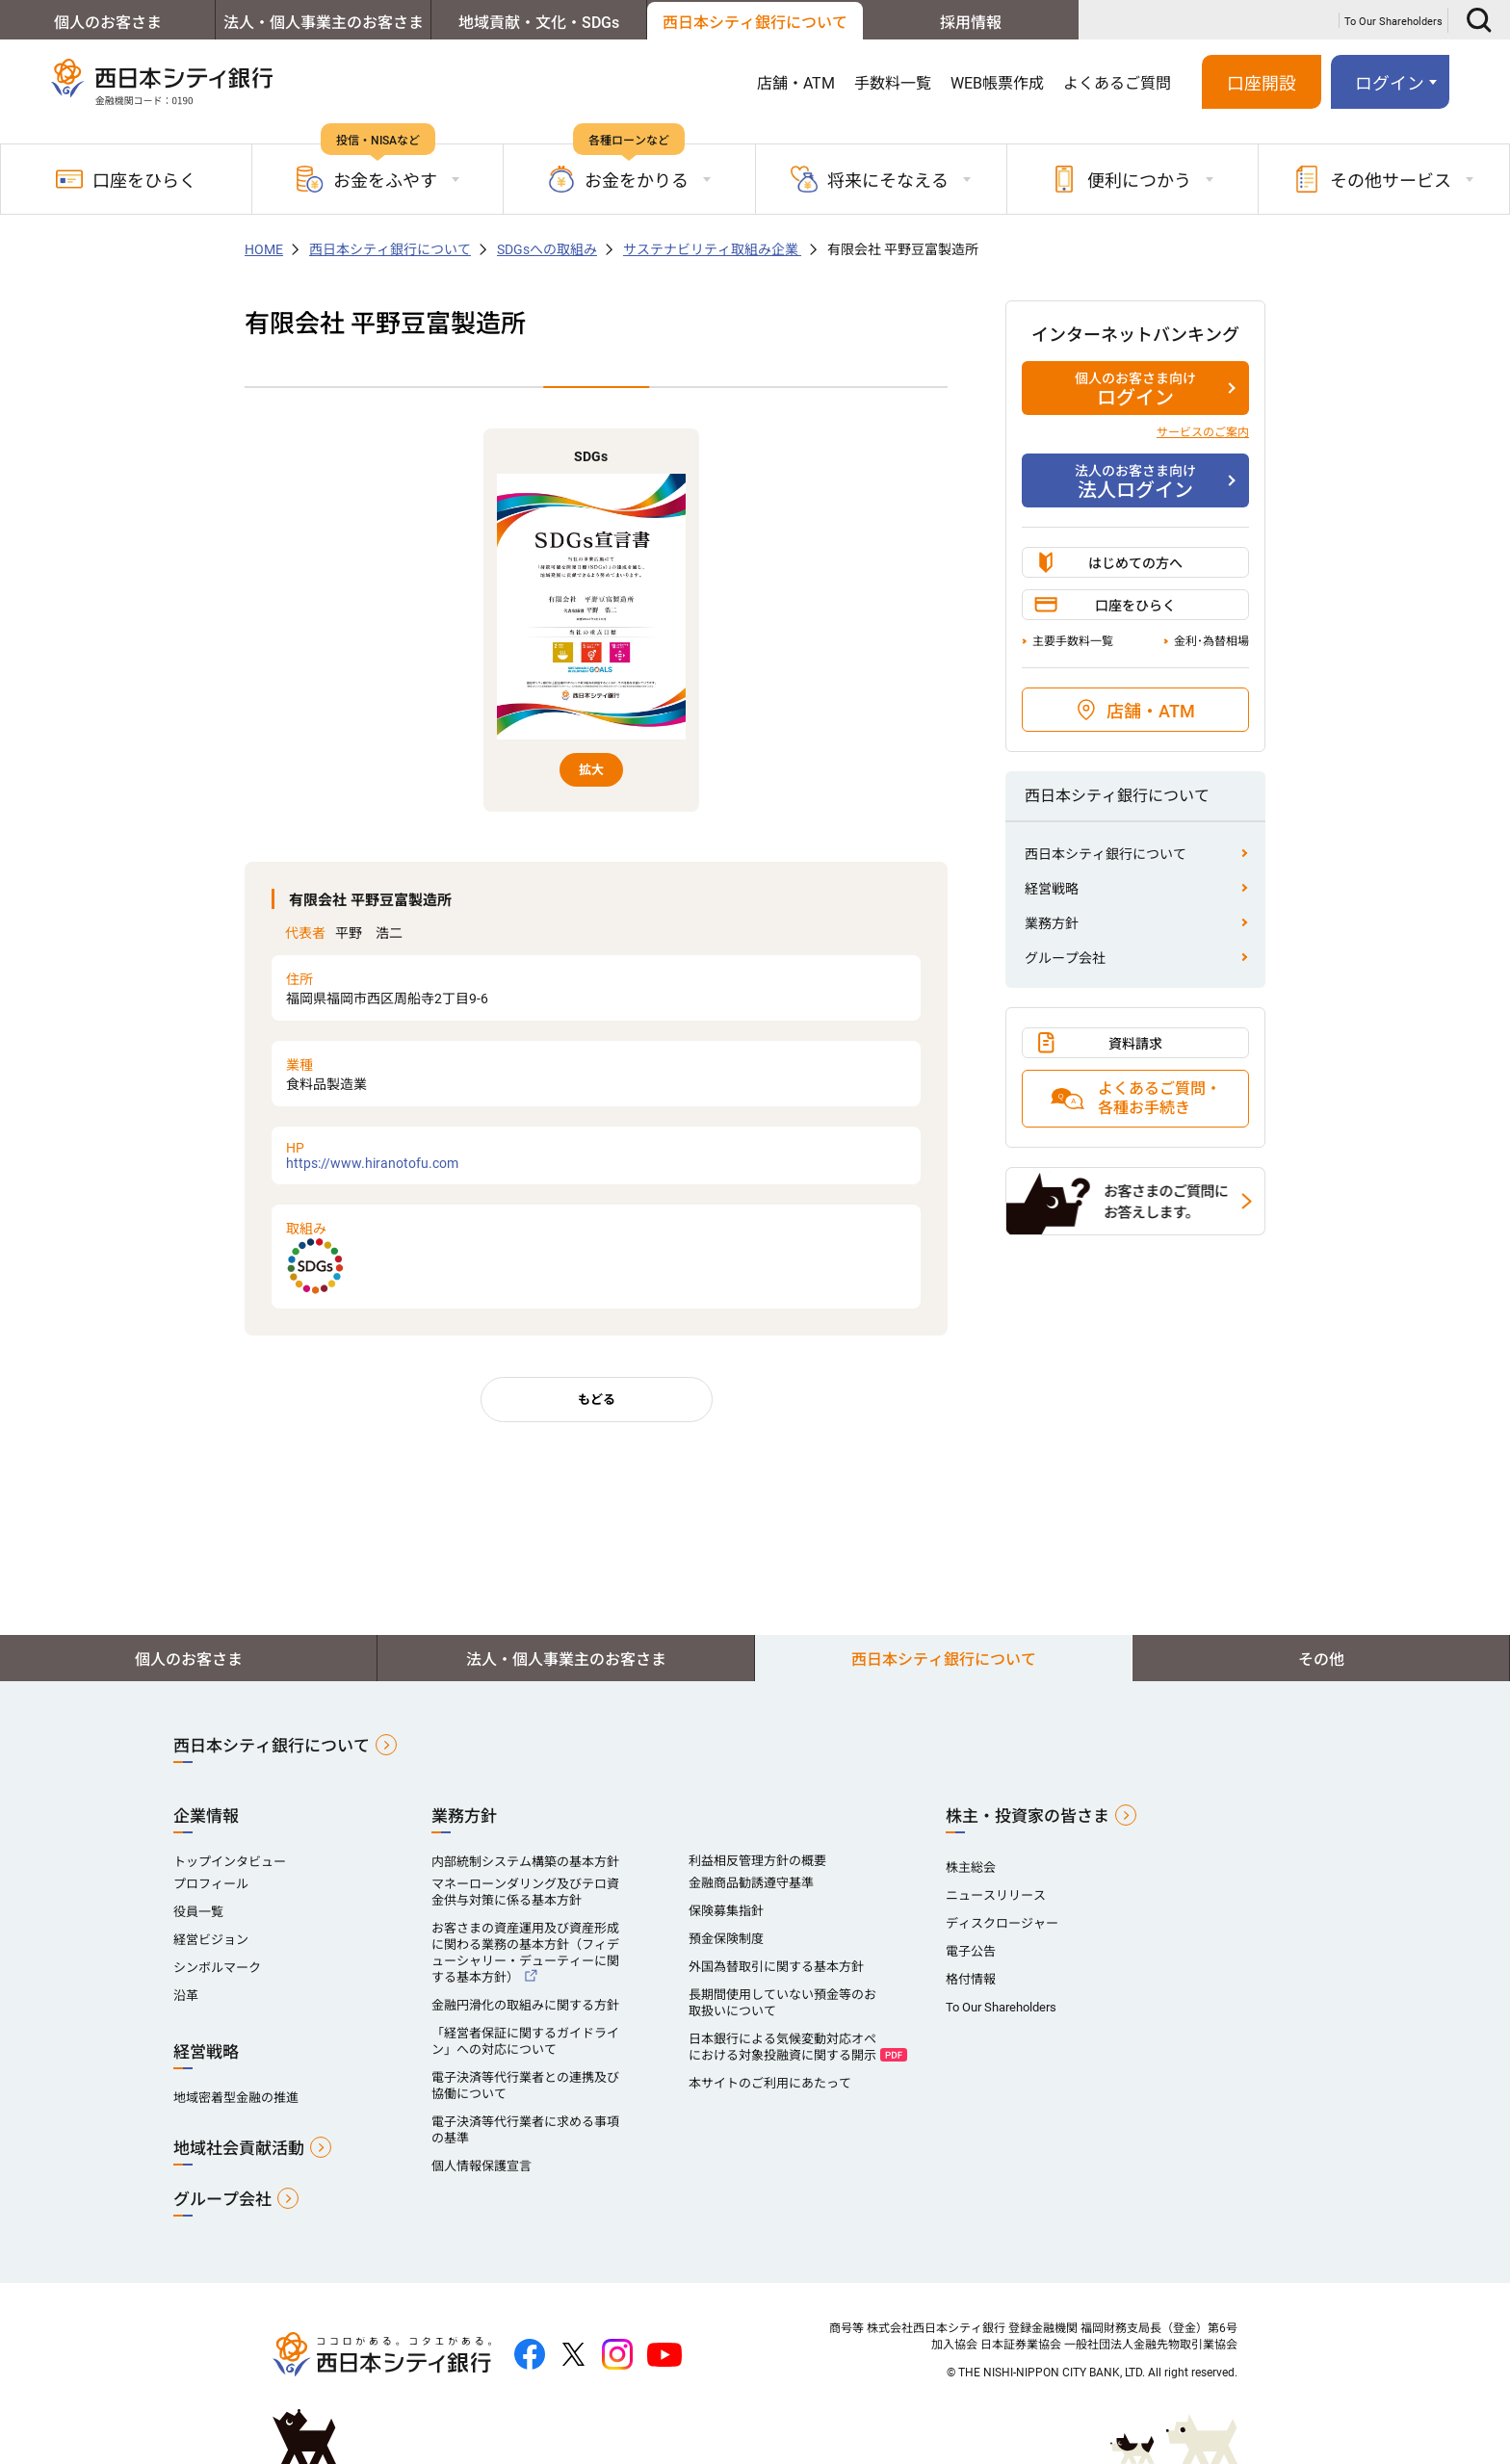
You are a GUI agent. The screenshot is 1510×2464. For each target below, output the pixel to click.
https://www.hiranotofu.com (596, 1155)
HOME (264, 249)
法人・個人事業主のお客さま (323, 22)
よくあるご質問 (1117, 83)
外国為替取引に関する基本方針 (776, 1966)
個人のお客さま (108, 22)
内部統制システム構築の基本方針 (525, 1861)
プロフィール (210, 1884)
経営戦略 (1052, 888)
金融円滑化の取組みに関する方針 (525, 2005)
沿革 (185, 1995)
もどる (596, 1399)
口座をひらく (126, 179)
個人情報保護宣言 (481, 2166)
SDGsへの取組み (547, 249)
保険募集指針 (726, 1911)
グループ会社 (1065, 958)
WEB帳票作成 (997, 83)
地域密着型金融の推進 (236, 2097)
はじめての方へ (1135, 563)
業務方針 (1052, 923)
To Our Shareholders (1393, 21)
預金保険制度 (726, 1939)
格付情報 (971, 1979)
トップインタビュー (229, 1861)
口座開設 (1261, 83)
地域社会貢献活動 (238, 2148)
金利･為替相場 (1211, 641)
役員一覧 (198, 1912)
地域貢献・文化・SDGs (538, 22)
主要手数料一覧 (1072, 641)
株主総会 (971, 1867)
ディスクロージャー (1002, 1923)
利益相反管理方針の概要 (757, 1861)
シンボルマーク (217, 1967)
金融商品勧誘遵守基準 (751, 1883)
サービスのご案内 (1203, 432)
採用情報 (971, 22)
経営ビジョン (210, 1939)
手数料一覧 (892, 83)
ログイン (1389, 83)
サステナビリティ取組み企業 (712, 249)
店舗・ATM (796, 83)
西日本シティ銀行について (755, 22)
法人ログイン (1135, 481)
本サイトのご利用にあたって (770, 2083)
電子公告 (971, 1951)
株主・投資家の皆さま (1027, 1816)
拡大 (591, 770)
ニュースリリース (996, 1895)
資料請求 (1135, 1043)
